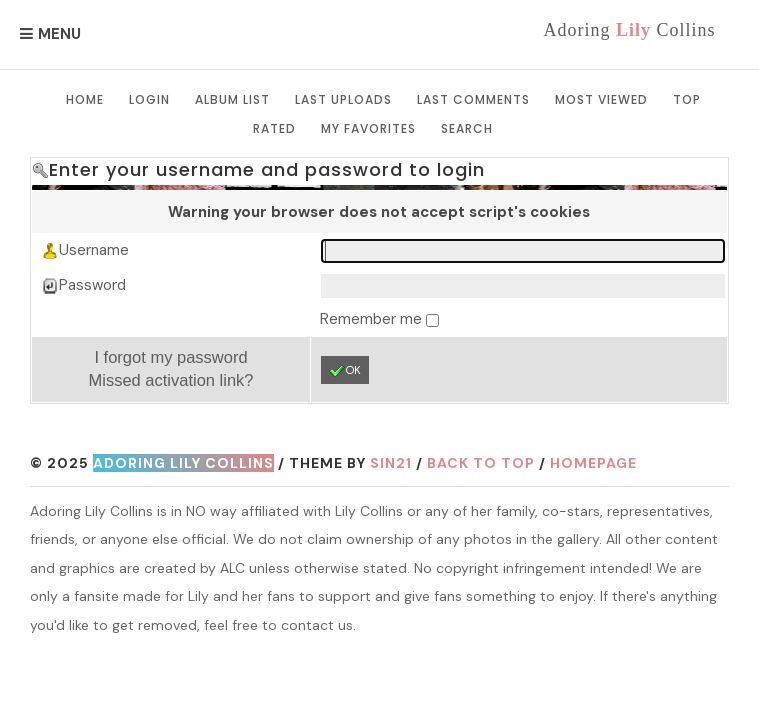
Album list (232, 99)
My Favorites (368, 128)
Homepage (593, 463)
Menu (59, 34)
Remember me (373, 319)
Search (467, 128)
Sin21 (391, 463)
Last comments (473, 99)
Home (85, 99)
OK (345, 371)
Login (149, 99)
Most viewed (601, 99)
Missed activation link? (170, 380)
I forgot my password (170, 357)
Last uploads (343, 99)
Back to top (481, 463)
